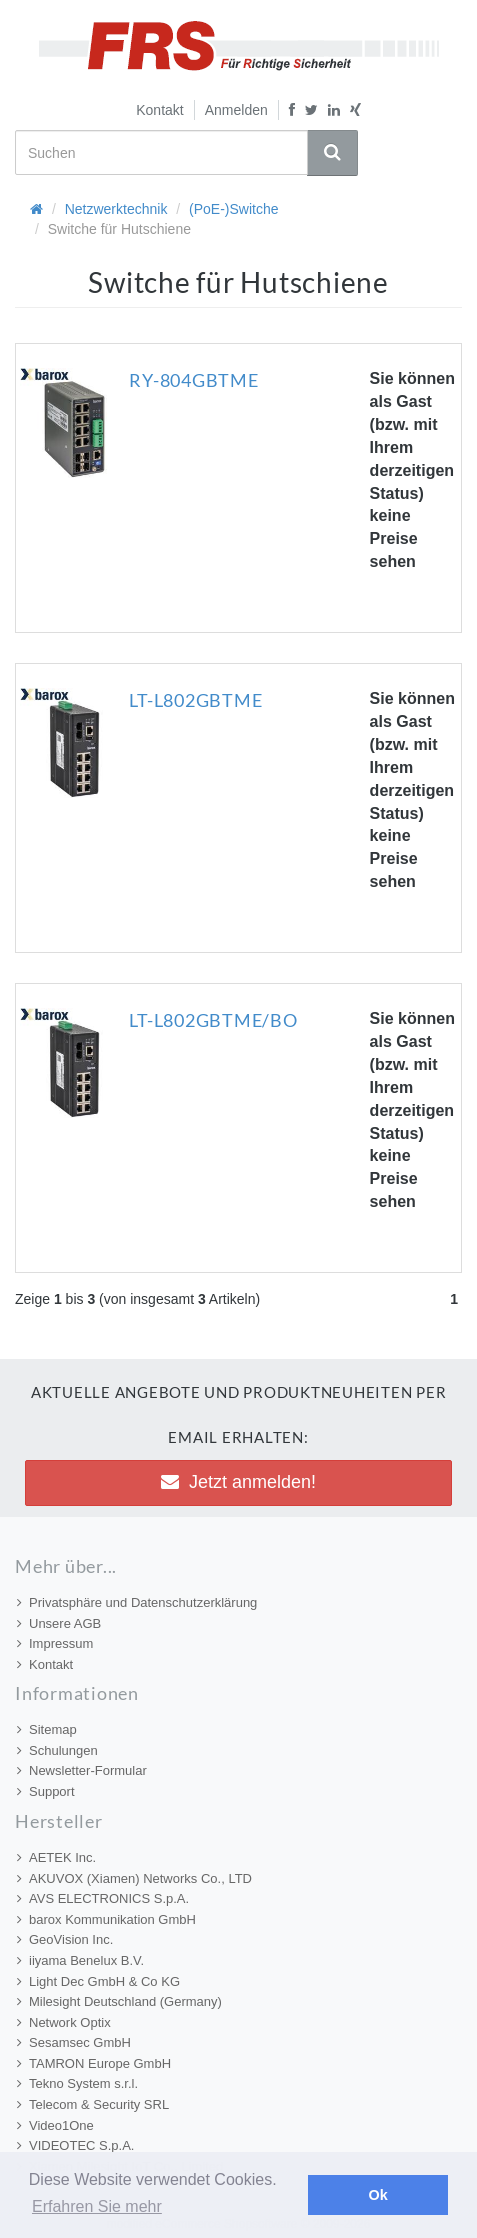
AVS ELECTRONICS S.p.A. (103, 1898)
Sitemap (47, 1729)
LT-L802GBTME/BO (213, 1020)
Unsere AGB (59, 1623)
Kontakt (159, 110)
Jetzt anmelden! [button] (238, 1482)
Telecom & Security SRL (93, 2104)
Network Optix (64, 2022)
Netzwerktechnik (116, 209)
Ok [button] (378, 2195)
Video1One (55, 2125)
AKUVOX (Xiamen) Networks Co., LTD (134, 1878)
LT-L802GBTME (195, 700)
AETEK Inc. (56, 1857)
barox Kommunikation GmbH (106, 1919)
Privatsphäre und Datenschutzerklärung (137, 1602)
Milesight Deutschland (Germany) (119, 2001)
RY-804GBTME (193, 380)
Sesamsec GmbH (74, 2042)
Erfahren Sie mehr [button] (97, 2206)
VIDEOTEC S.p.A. (75, 2145)
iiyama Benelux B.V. (80, 1960)
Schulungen (57, 1750)
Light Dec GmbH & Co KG (98, 1981)
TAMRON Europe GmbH (94, 2063)
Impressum (55, 1643)
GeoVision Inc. (65, 1939)
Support (46, 1791)
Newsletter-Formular (82, 1770)
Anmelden (236, 110)
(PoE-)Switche (233, 209)
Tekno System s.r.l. (77, 2083)
